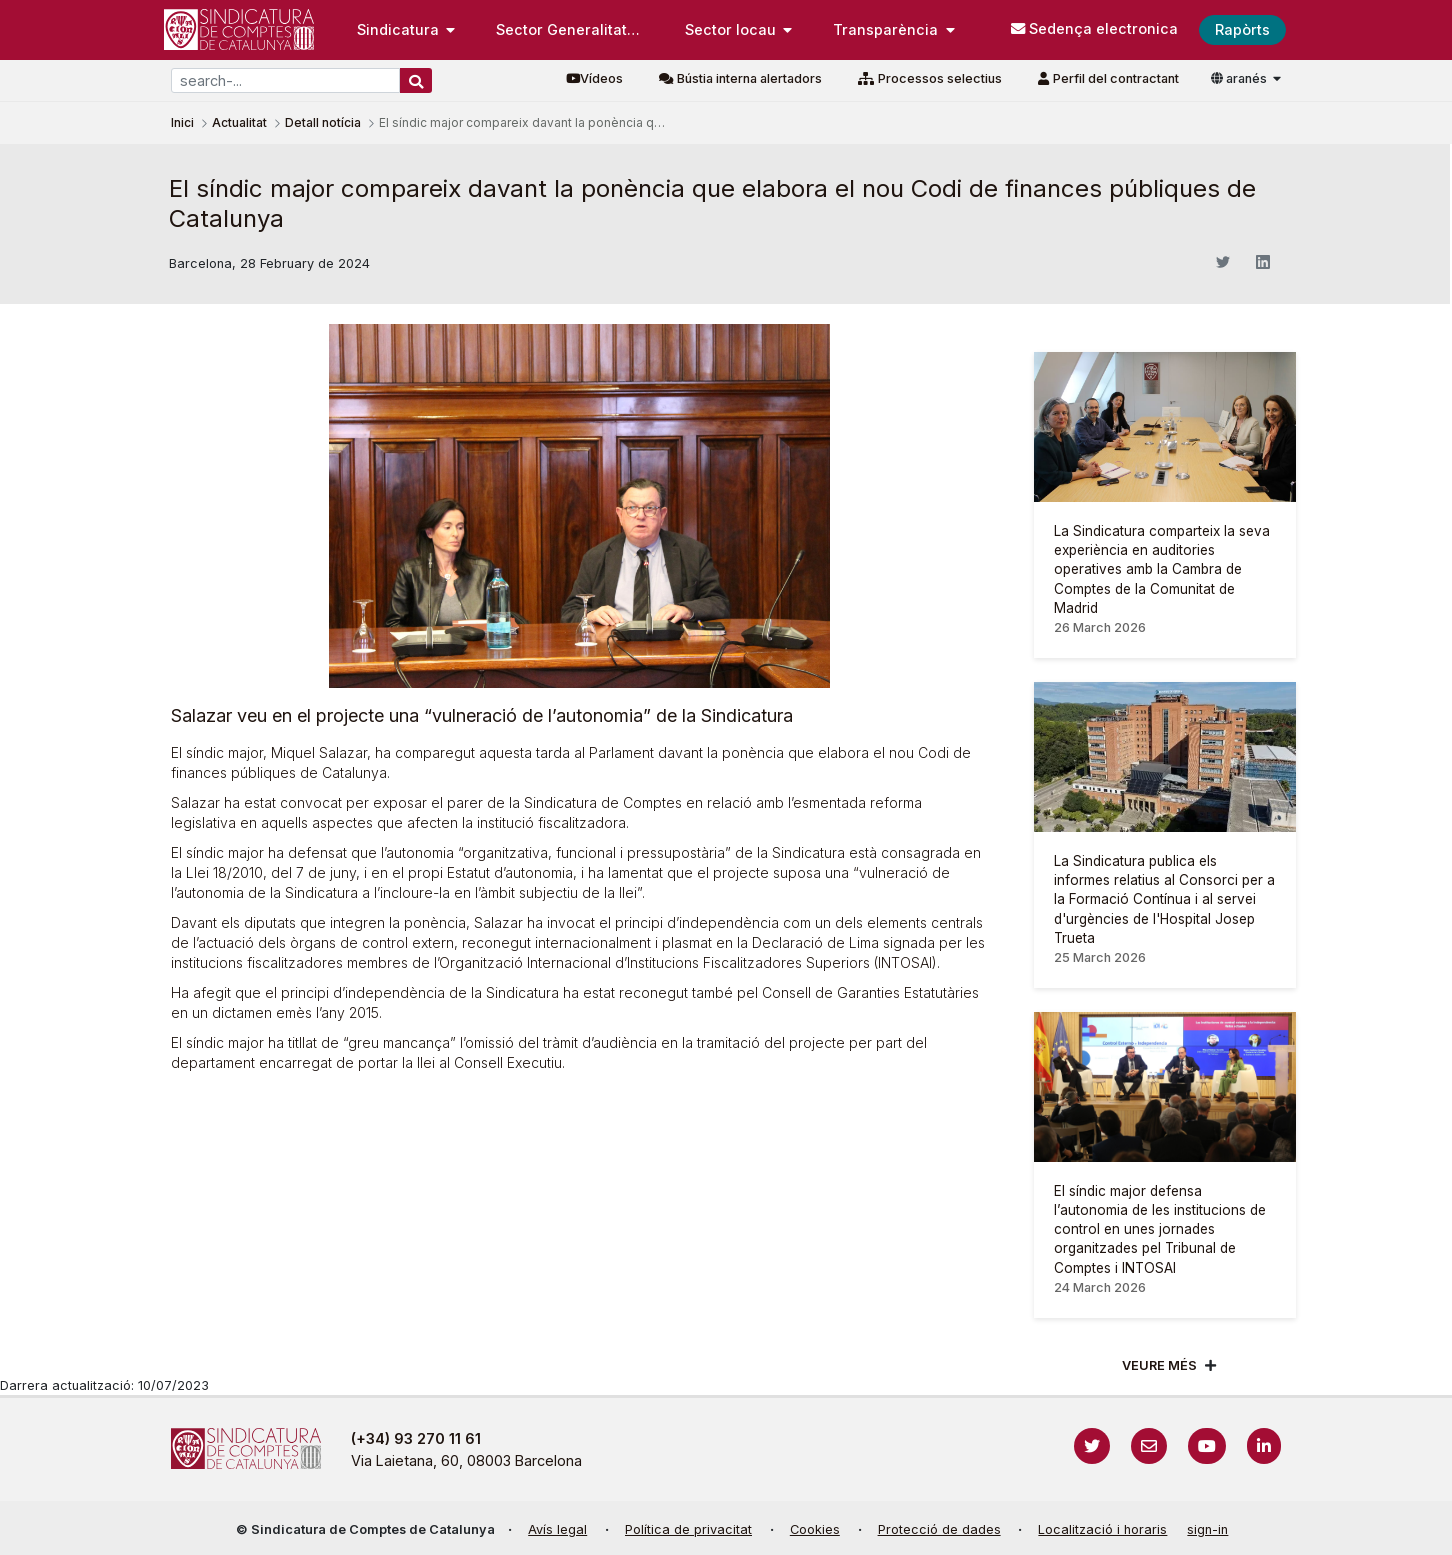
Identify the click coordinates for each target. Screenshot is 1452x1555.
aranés (1240, 78)
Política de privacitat (688, 1529)
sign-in (1207, 1529)
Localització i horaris (1102, 1529)
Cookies (815, 1529)
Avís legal (557, 1529)
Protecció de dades (939, 1529)
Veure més (1159, 1365)
